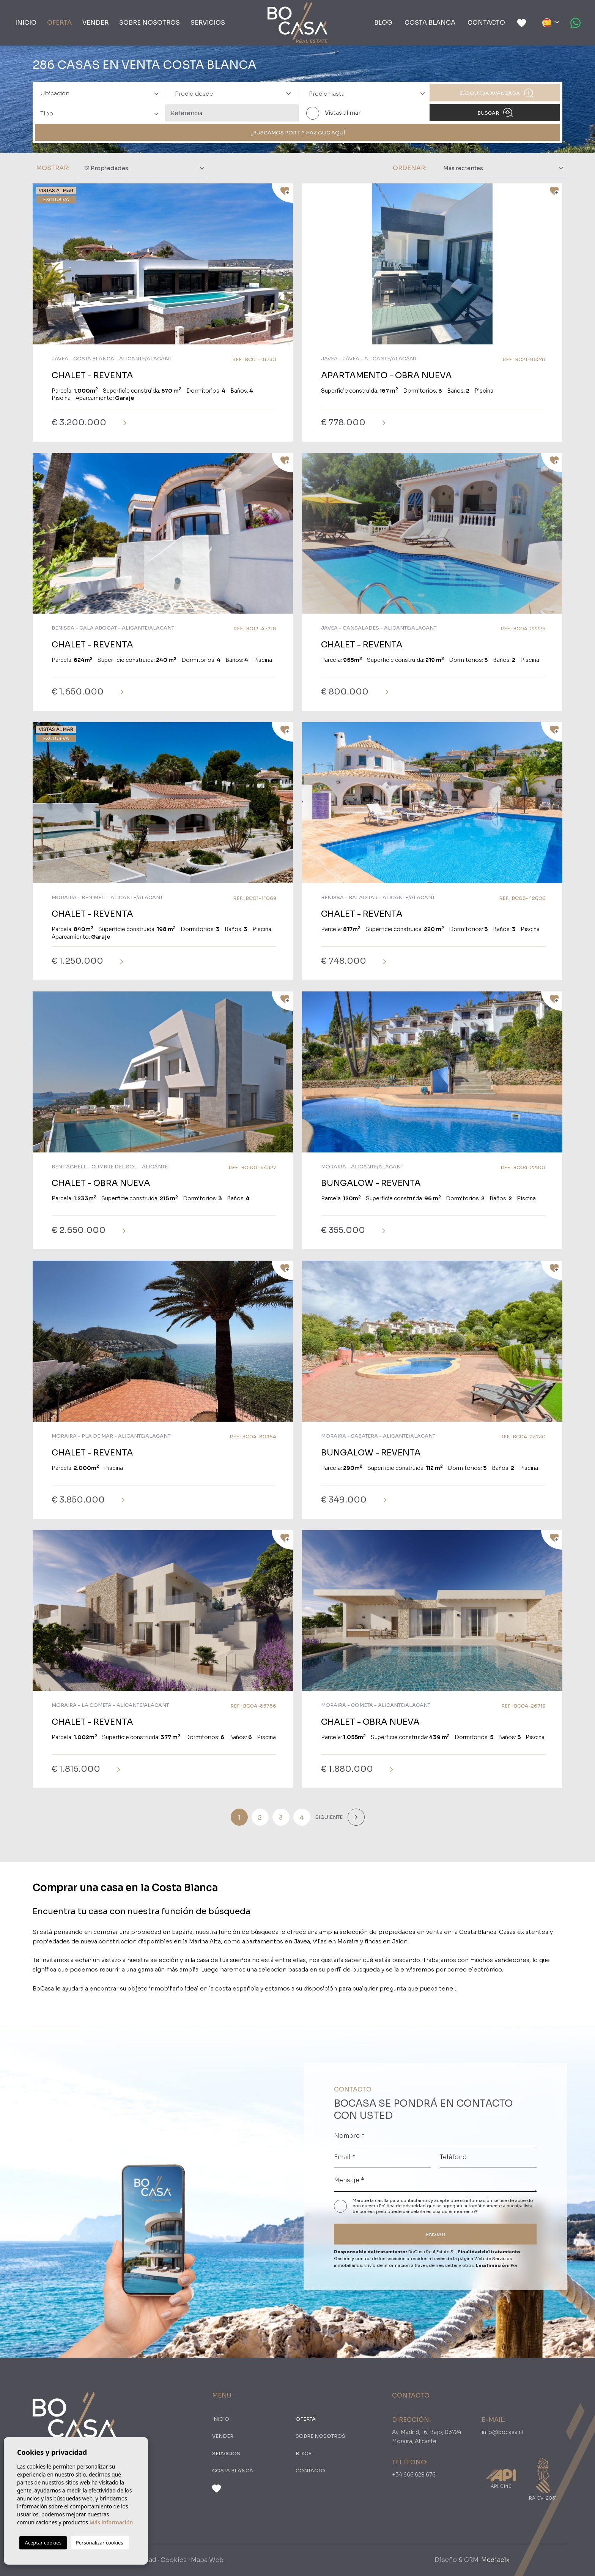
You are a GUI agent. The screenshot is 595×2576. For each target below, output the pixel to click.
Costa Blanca (430, 23)
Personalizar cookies (99, 2542)
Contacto (486, 23)
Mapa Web (207, 2560)
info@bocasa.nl (502, 2432)
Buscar (495, 112)
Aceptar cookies (43, 2542)
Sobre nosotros (149, 23)
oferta (59, 23)
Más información (111, 2522)
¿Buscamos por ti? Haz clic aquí (297, 132)
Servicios (207, 23)
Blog (383, 23)
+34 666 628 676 (414, 2474)
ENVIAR (435, 2234)
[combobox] (97, 92)
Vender (95, 23)
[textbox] (102, 93)
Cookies (174, 2560)
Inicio (25, 23)
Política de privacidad (403, 2205)
